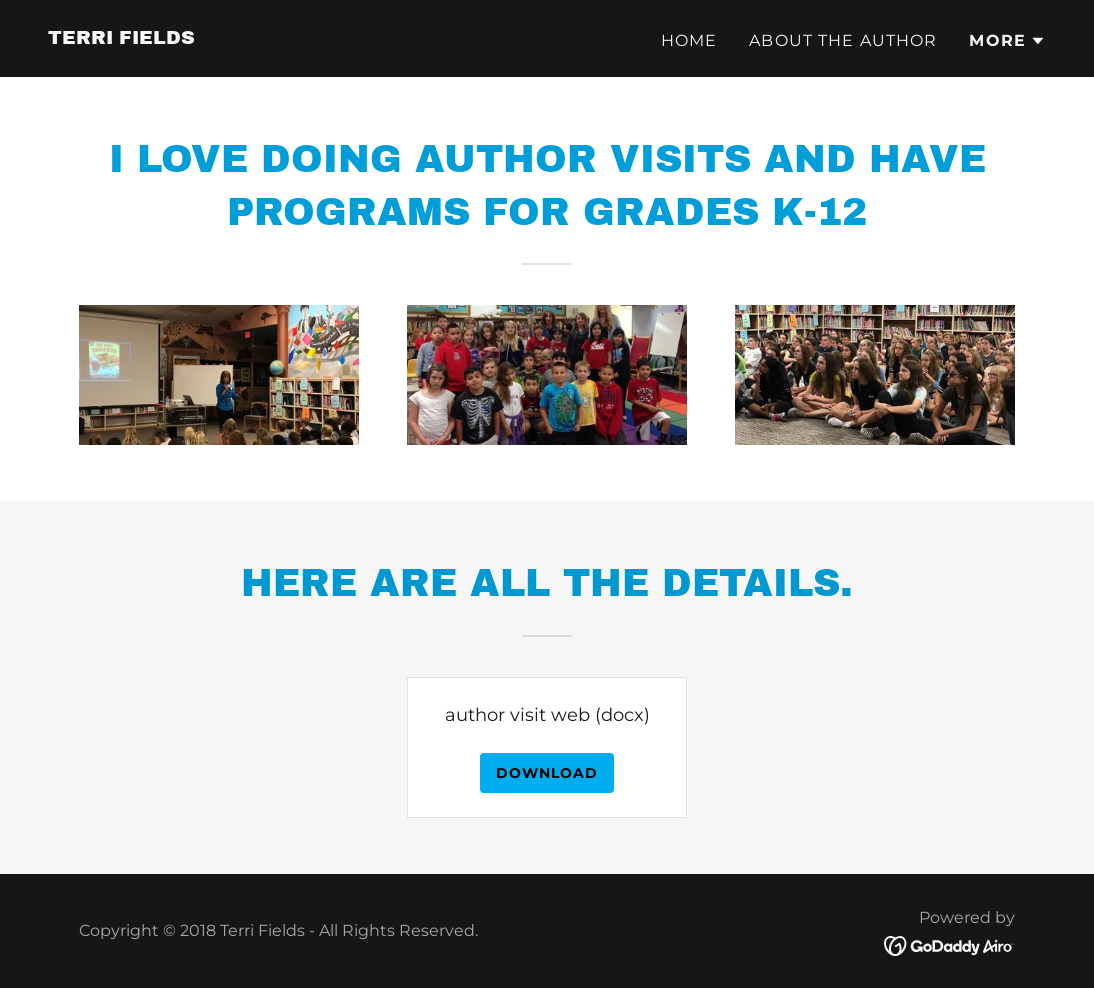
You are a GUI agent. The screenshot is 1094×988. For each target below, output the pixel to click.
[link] (121, 38)
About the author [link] (843, 40)
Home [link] (689, 40)
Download (547, 773)
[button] (1007, 41)
